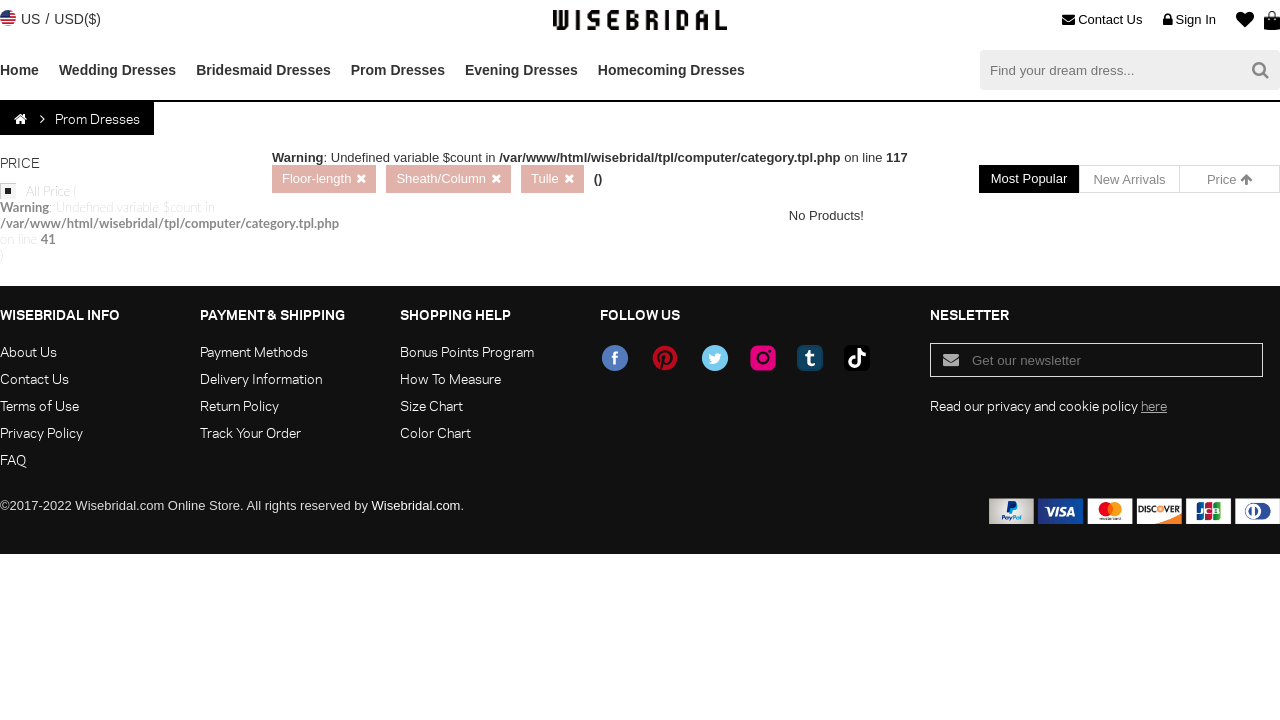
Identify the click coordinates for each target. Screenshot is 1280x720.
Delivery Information (261, 378)
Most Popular (1029, 178)
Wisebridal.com (416, 505)
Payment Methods (254, 351)
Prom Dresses (398, 70)
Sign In (1189, 20)
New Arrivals (1129, 179)
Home (19, 70)
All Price (120, 223)
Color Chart (435, 432)
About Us (28, 351)
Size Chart (431, 405)
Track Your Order (250, 432)
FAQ (13, 459)
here (1154, 405)
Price (1229, 179)
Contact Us (1102, 20)
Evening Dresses (521, 70)
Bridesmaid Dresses (263, 70)
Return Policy (239, 405)
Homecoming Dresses (671, 70)
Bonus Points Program (467, 351)
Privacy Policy (41, 432)
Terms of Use (39, 405)
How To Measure (450, 378)
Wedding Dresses (117, 70)
